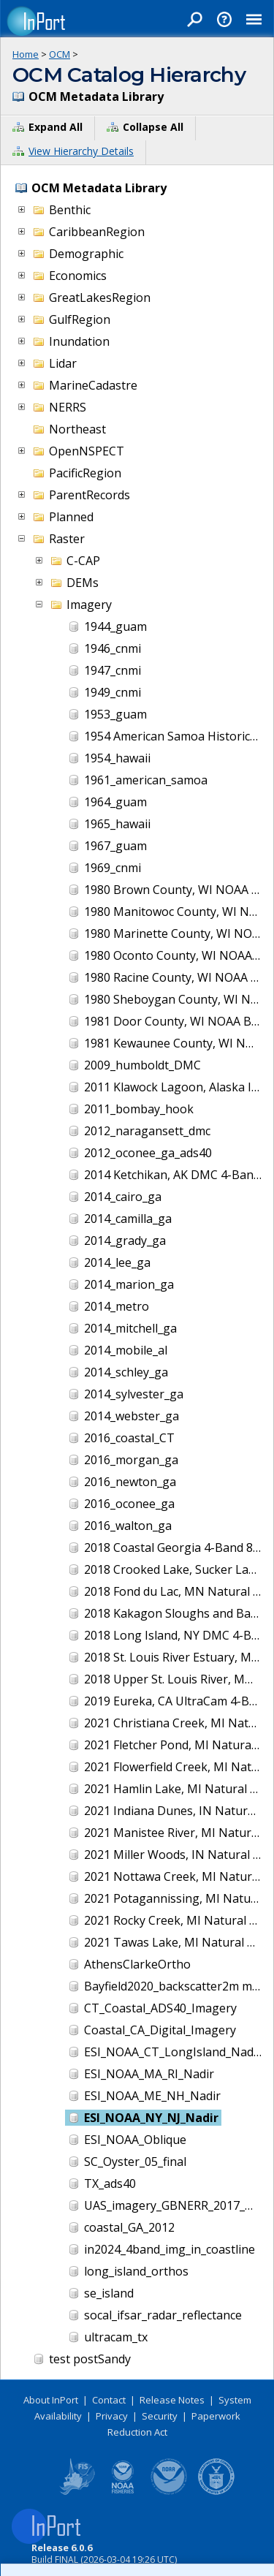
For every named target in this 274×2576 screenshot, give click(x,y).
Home (25, 54)
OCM (59, 54)
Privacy (112, 2415)
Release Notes (172, 2399)
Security (160, 2415)
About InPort (50, 2399)
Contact (109, 2399)
